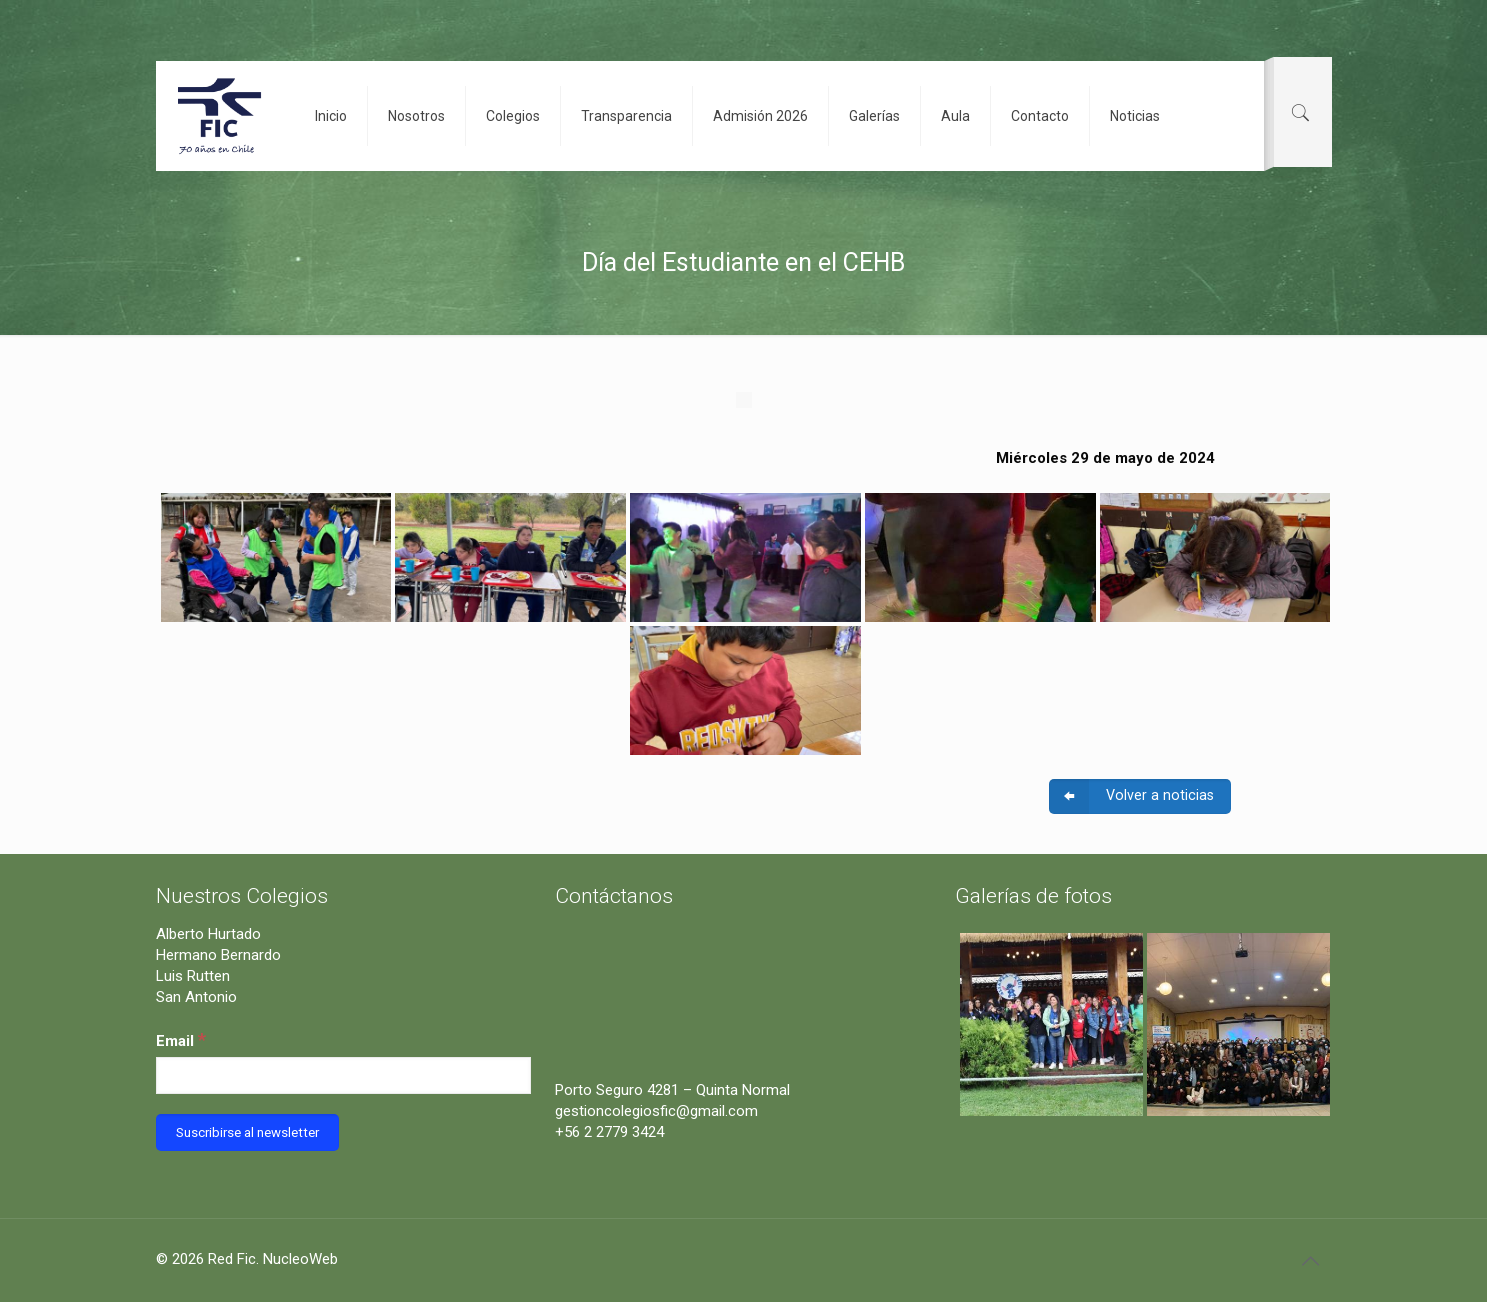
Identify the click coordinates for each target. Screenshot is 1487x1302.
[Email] (344, 1075)
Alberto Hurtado (208, 934)
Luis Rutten (193, 976)
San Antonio (196, 997)
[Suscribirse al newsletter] (247, 1132)
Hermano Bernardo (218, 955)
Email (181, 1039)
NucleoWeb (300, 1259)
